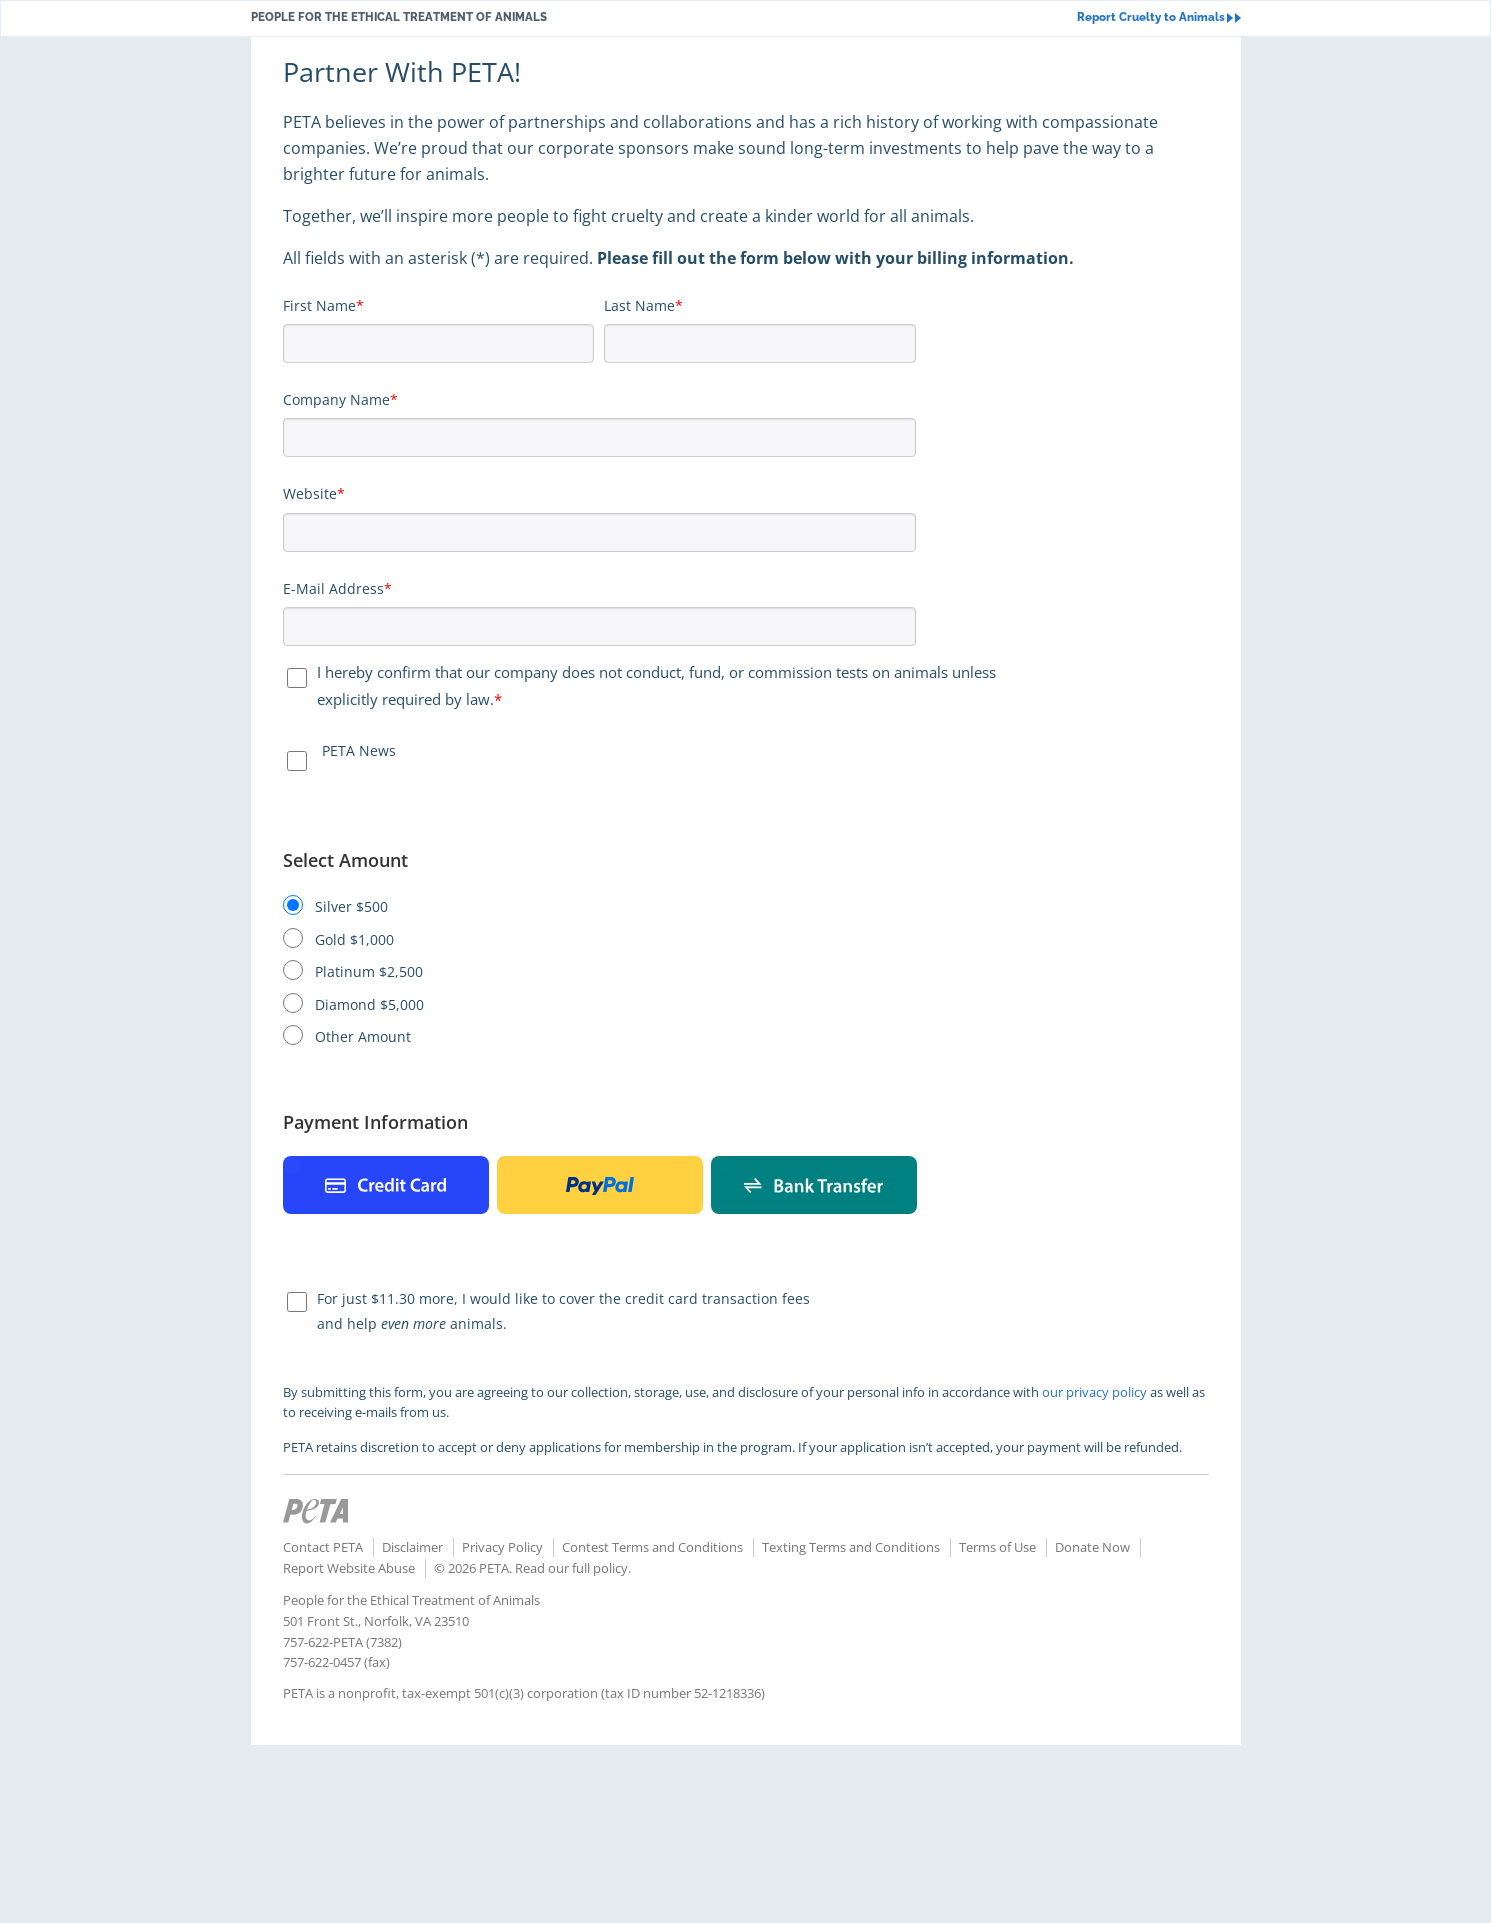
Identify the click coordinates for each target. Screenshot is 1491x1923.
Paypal (600, 1185)
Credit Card (386, 1185)
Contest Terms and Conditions (652, 1547)
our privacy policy (1094, 1392)
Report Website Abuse (349, 1568)
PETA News (359, 750)
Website (310, 493)
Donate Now (1092, 1547)
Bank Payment (814, 1185)
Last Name (639, 305)
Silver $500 (351, 907)
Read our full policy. (573, 1568)
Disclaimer (412, 1547)
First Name (319, 305)
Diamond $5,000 (369, 1005)
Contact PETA (323, 1547)
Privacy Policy (502, 1547)
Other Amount (363, 1037)
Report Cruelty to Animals (1159, 18)
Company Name (336, 399)
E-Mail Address (333, 588)
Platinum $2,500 (369, 972)
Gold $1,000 (354, 940)
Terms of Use (997, 1547)
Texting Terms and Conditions (851, 1547)
